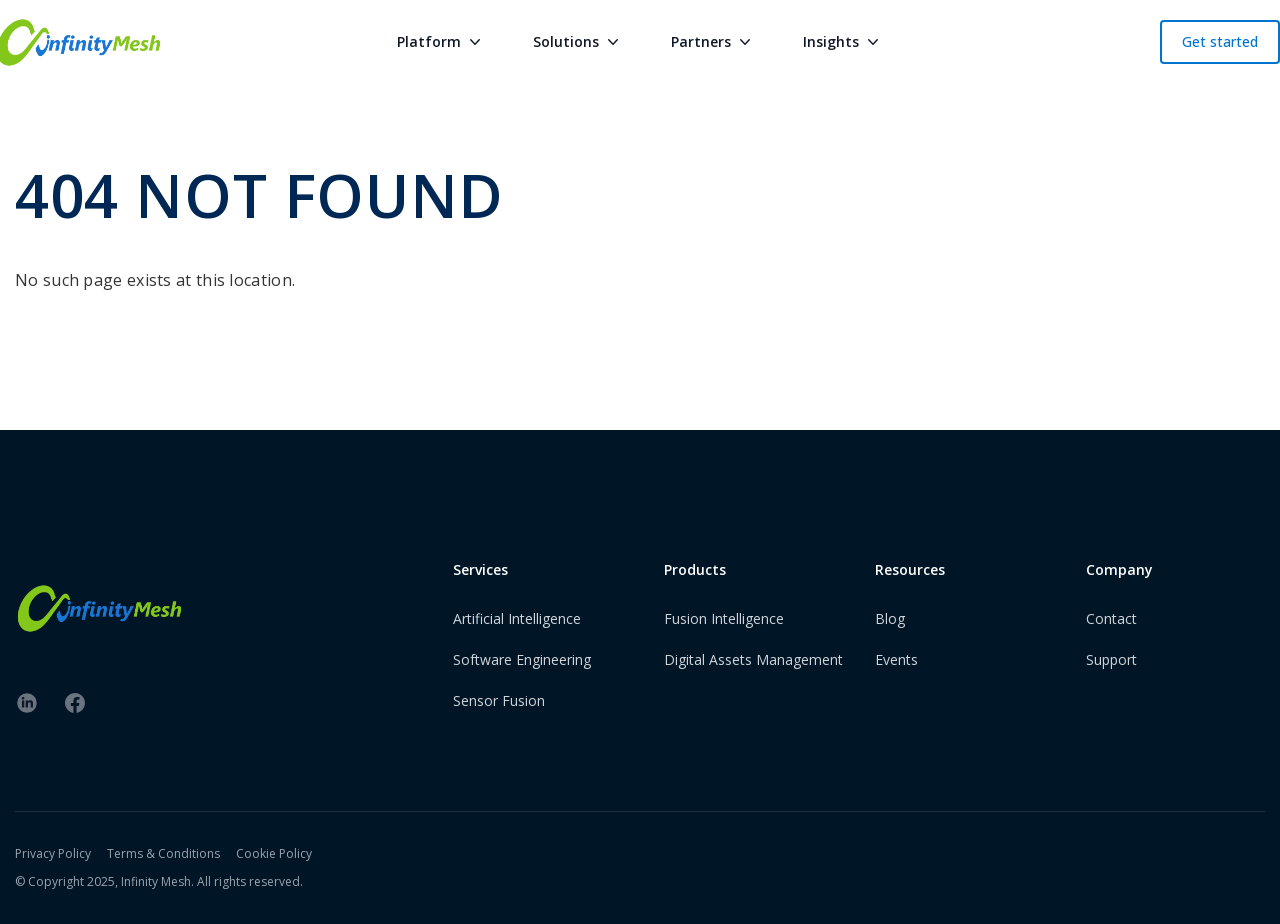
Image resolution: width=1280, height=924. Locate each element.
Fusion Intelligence (724, 618)
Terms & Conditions (163, 853)
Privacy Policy (53, 853)
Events (896, 659)
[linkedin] (27, 703)
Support (1111, 659)
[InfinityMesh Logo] (99, 608)
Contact (1111, 618)
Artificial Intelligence (517, 618)
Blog (890, 618)
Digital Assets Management (753, 659)
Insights (843, 42)
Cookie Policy (274, 853)
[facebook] (75, 703)
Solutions (578, 42)
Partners (713, 42)
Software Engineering (522, 659)
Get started (1220, 41)
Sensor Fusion (499, 700)
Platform (441, 42)
